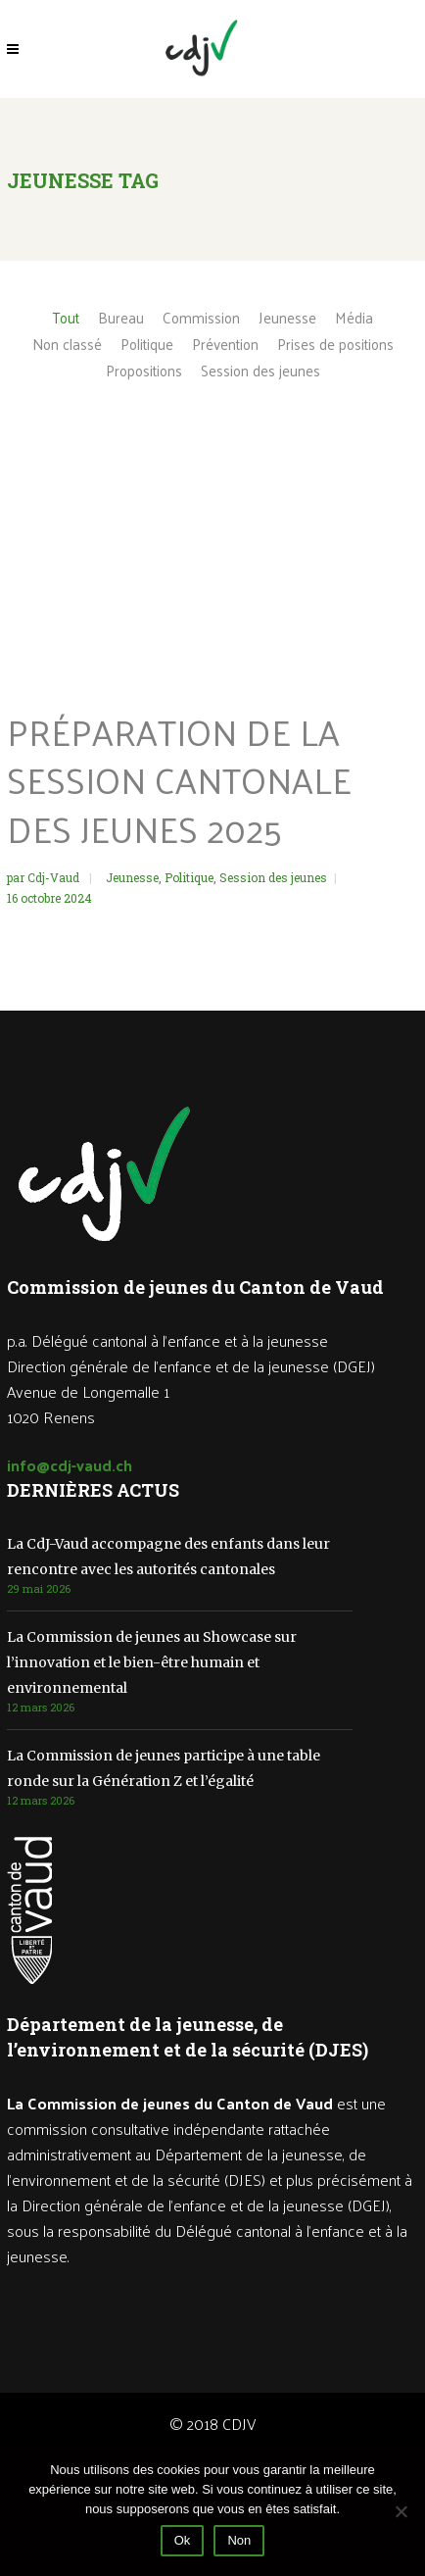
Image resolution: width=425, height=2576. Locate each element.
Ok (182, 2540)
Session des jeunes (273, 877)
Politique (189, 877)
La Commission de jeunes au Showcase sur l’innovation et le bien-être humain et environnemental (152, 1662)
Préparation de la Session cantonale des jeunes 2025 (179, 779)
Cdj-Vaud (54, 877)
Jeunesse (132, 877)
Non (239, 2540)
